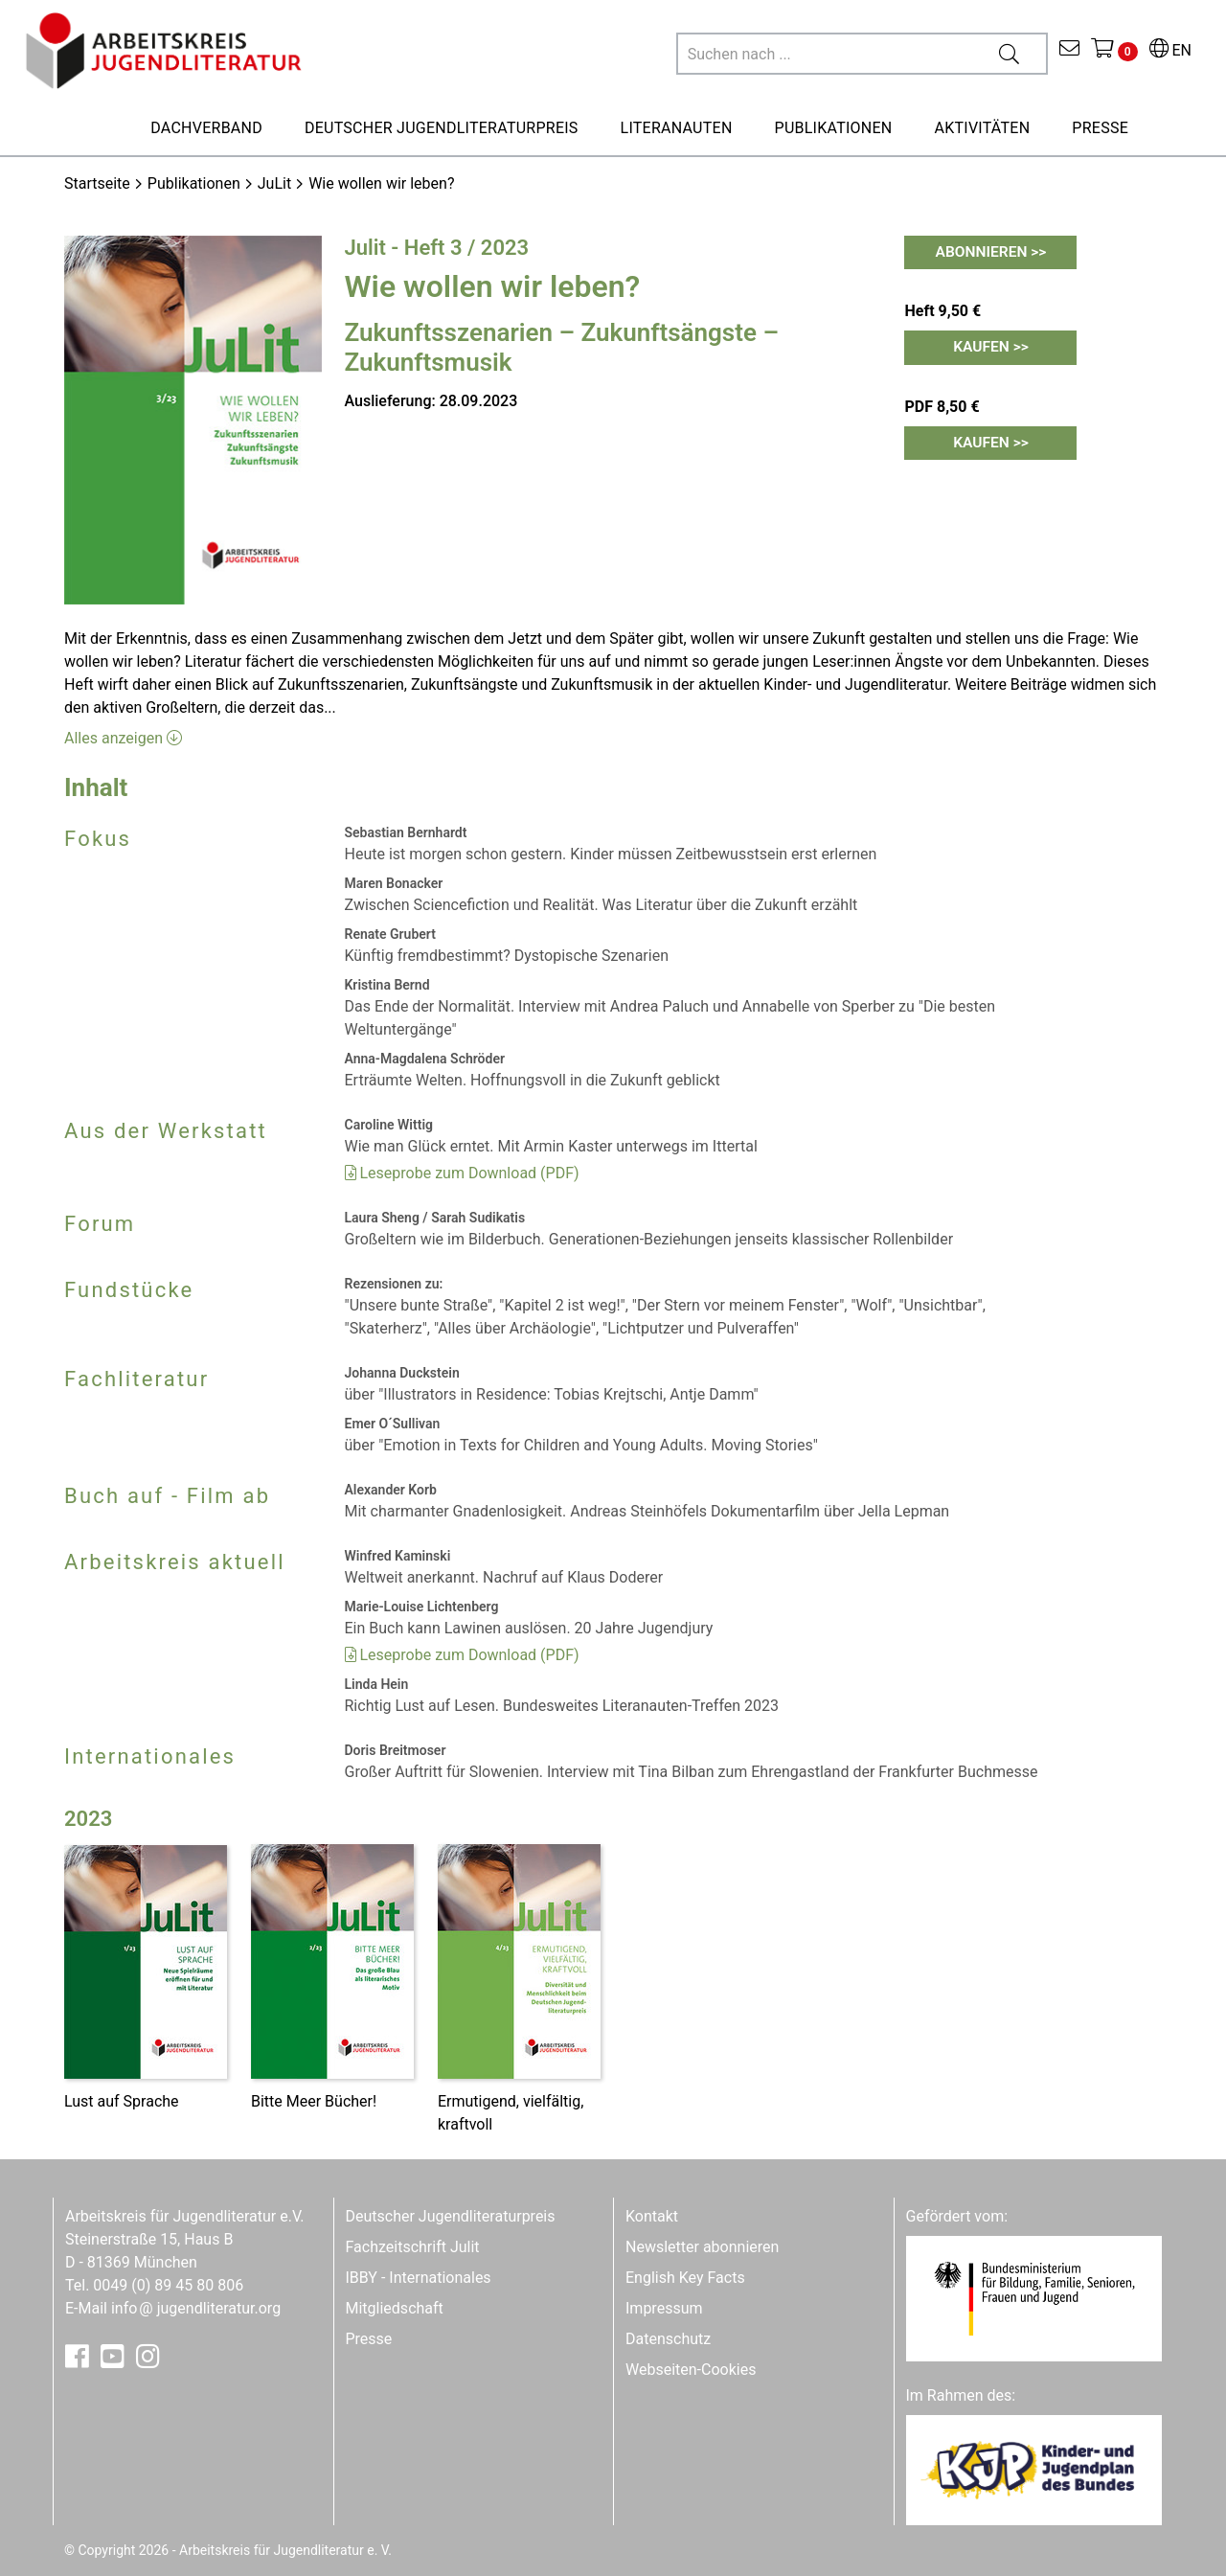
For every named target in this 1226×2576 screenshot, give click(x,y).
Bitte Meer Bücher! (313, 2101)
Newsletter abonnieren (702, 2247)
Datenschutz (668, 2339)
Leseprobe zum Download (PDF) (462, 1173)
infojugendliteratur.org (196, 2308)
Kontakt (651, 2216)
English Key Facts (685, 2277)
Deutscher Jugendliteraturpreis (451, 2216)
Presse (369, 2339)
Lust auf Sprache (121, 2101)
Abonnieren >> (991, 252)
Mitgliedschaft (394, 2308)
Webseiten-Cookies (690, 2369)
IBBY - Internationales (418, 2277)
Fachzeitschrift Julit (413, 2247)
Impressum (664, 2308)
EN (1170, 50)
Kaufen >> (991, 348)
